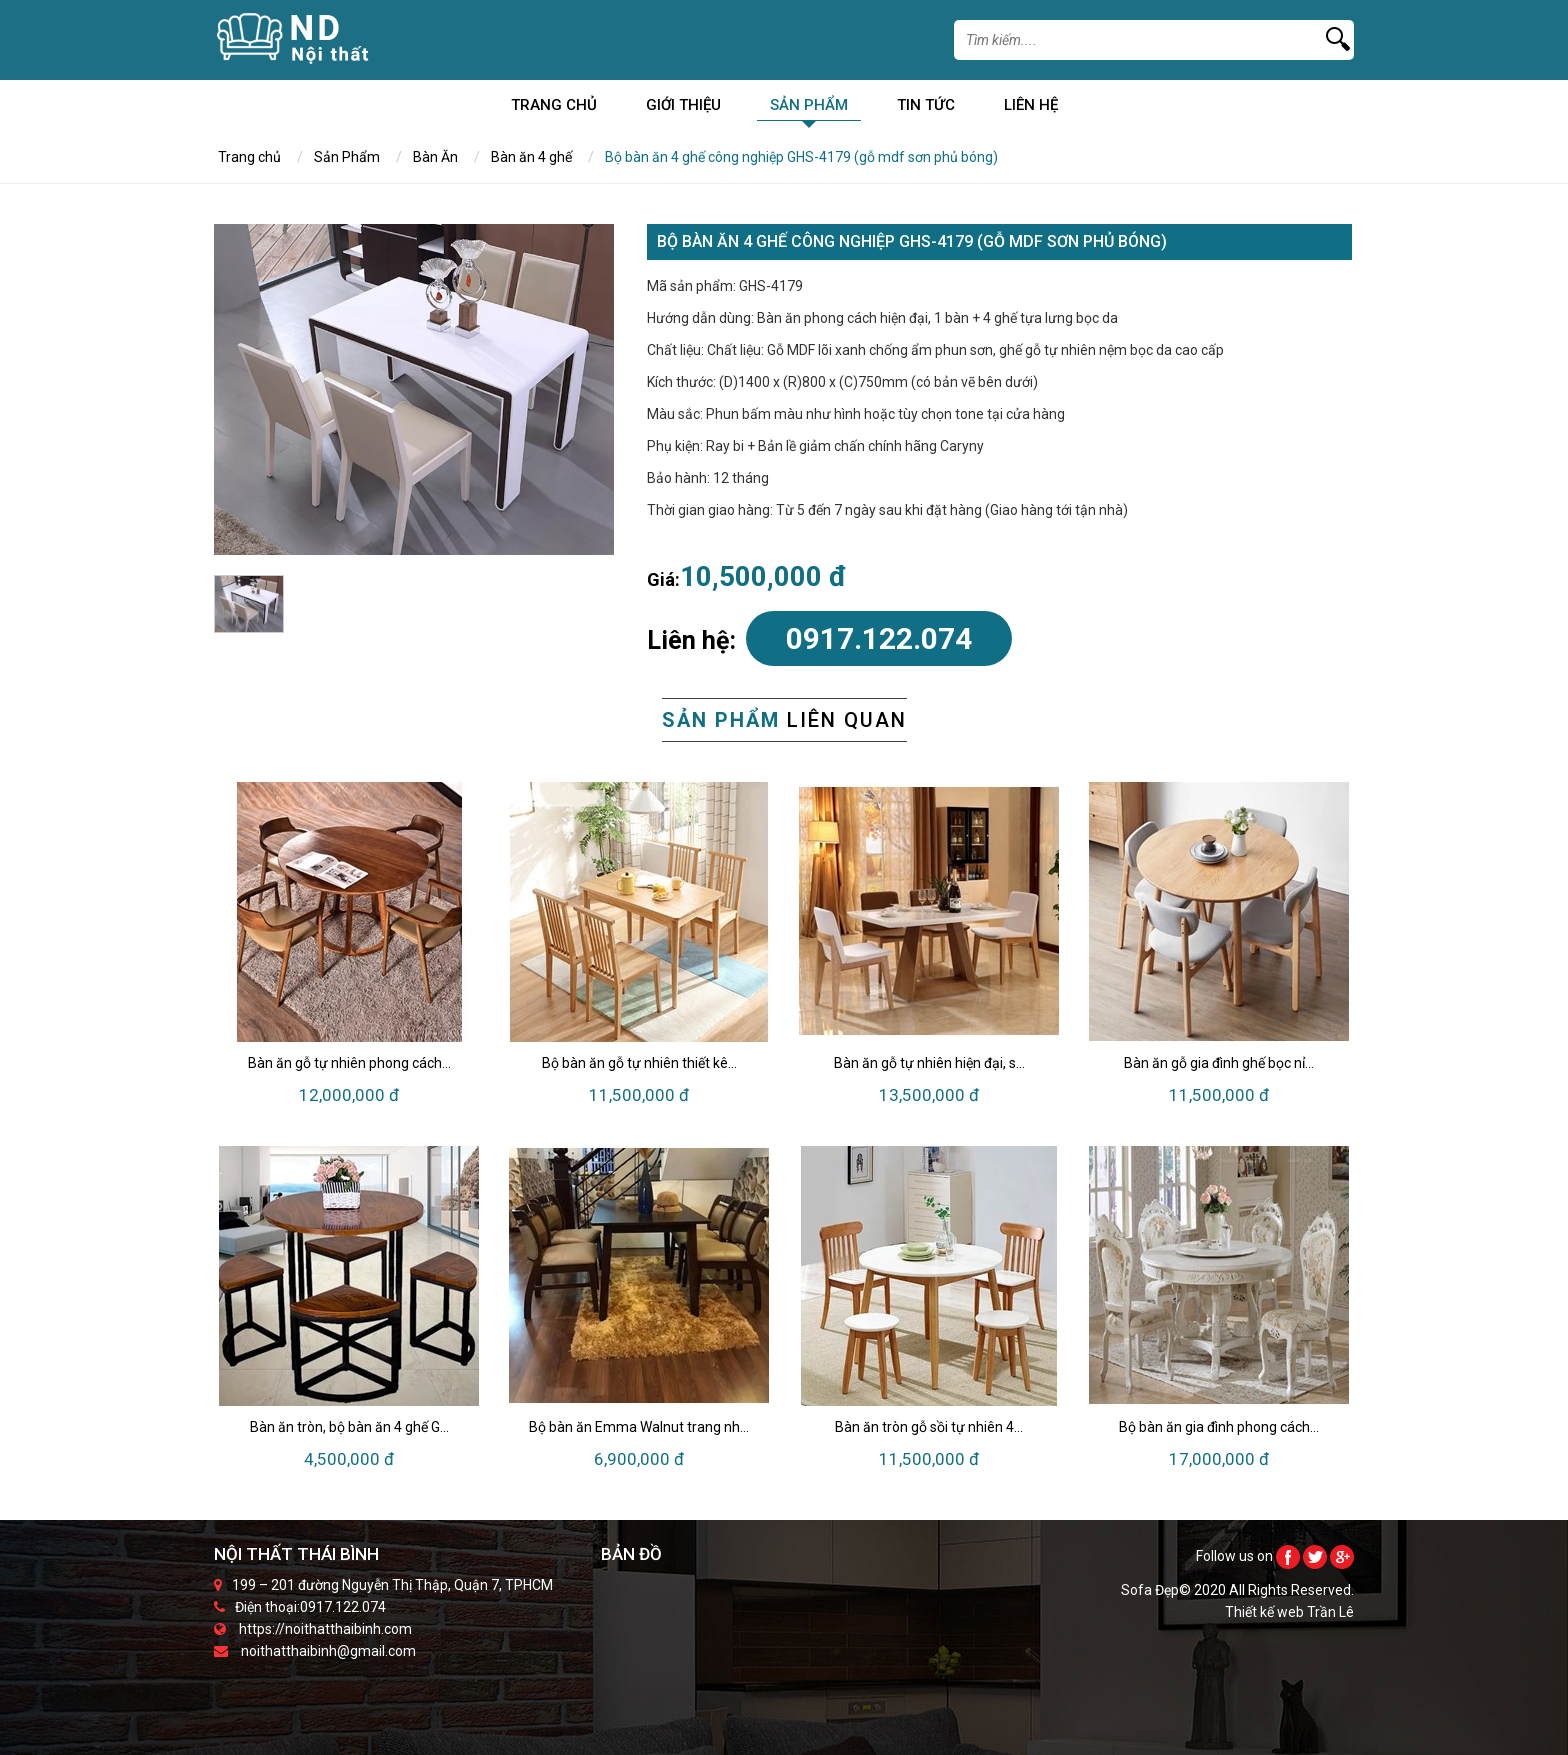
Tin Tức (926, 108)
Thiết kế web (1266, 1612)
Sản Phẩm (809, 108)
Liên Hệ (1031, 108)
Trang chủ (554, 108)
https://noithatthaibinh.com (325, 1629)
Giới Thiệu (683, 108)
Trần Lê (1330, 1612)
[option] (414, 389)
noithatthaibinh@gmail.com (328, 1651)
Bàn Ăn (435, 157)
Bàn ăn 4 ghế (531, 157)
